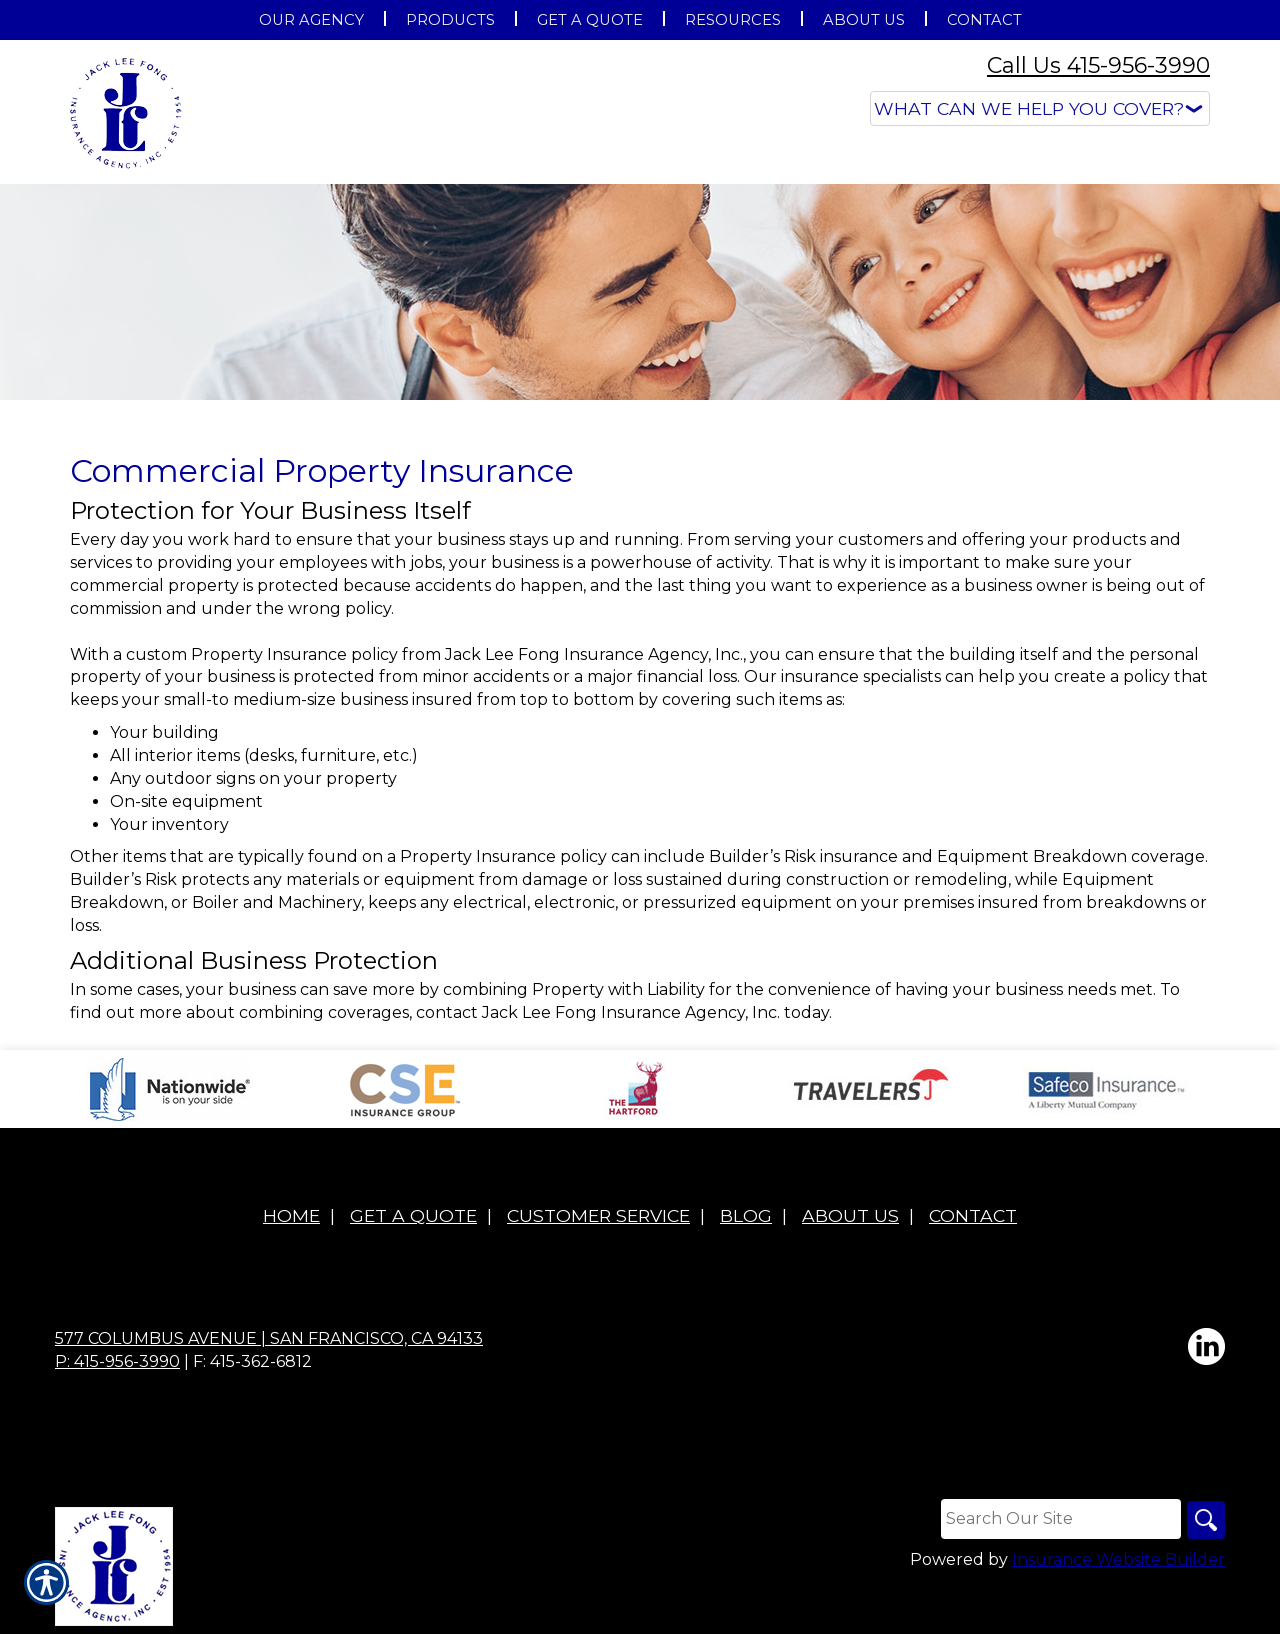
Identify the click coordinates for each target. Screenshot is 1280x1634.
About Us (850, 1215)
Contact (973, 1215)
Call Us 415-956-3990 (1098, 65)
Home (291, 1215)
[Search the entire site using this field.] (1059, 1519)
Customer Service (598, 1215)
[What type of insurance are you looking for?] (1040, 108)
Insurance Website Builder (1118, 1560)
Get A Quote (413, 1215)
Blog (746, 1215)
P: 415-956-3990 (117, 1361)
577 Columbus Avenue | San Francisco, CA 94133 (269, 1338)
